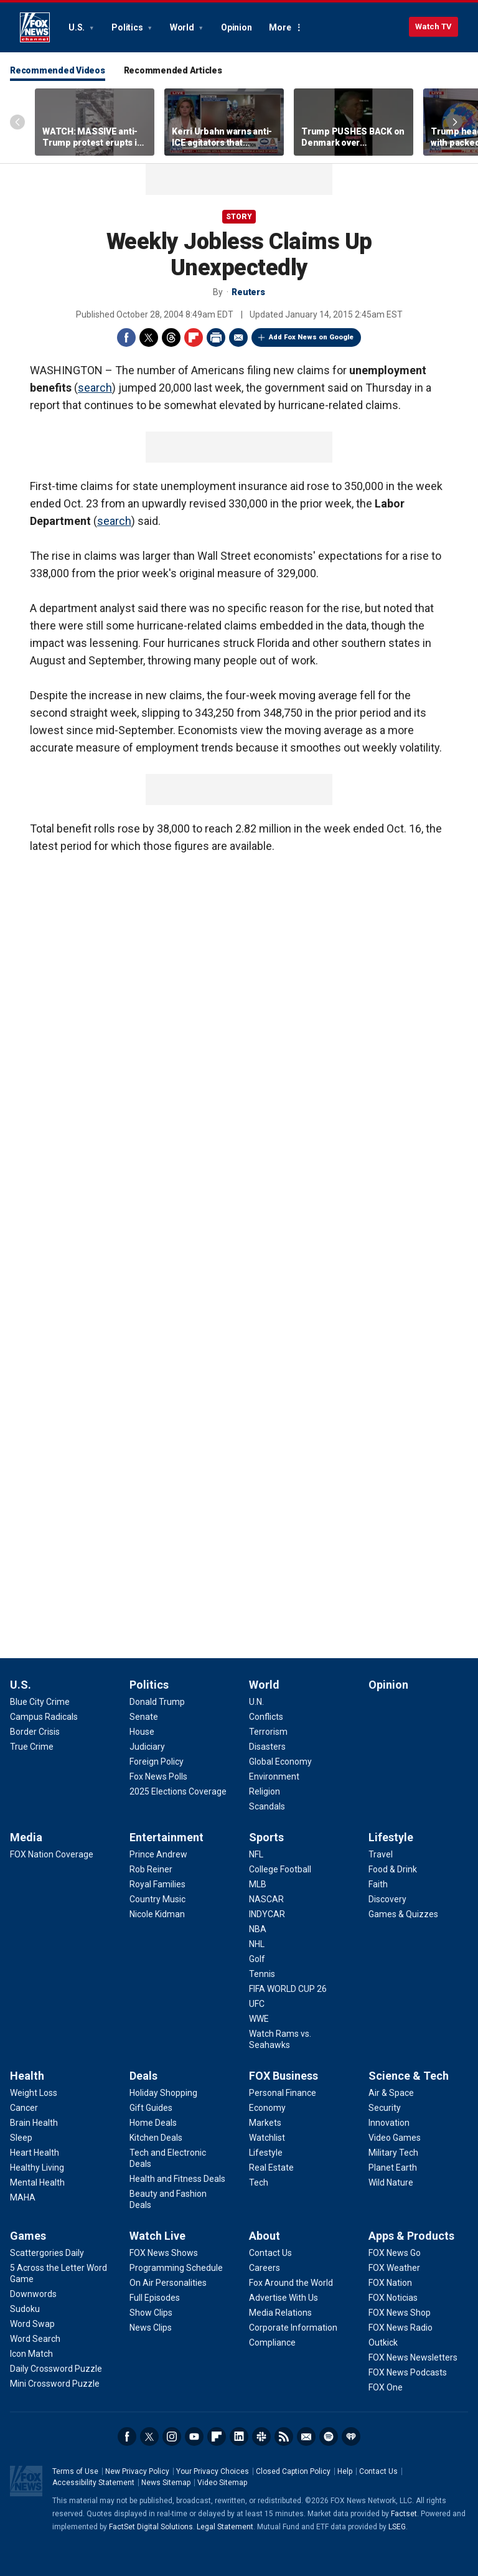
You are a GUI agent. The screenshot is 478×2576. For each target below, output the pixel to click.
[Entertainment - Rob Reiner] (150, 1869)
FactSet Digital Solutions (151, 2526)
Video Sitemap (222, 2482)
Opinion (236, 27)
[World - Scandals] (267, 1806)
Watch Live (157, 2235)
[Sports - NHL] (257, 1944)
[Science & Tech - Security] (384, 2108)
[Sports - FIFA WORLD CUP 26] (288, 1989)
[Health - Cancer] (24, 2108)
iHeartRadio (351, 2436)
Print (216, 337)
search (95, 387)
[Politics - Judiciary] (147, 1747)
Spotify (328, 2436)
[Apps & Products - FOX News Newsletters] (412, 2357)
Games (28, 2235)
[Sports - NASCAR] (266, 1899)
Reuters (248, 292)
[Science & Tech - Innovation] (389, 2123)
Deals (143, 2075)
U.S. (77, 27)
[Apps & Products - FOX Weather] (394, 2268)
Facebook (126, 337)
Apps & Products (411, 2235)
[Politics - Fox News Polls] (158, 1776)
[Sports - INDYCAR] (267, 1914)
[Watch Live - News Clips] (150, 2328)
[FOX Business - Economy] (267, 2108)
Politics (127, 27)
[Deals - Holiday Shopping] (163, 2093)
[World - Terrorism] (268, 1732)
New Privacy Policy (137, 2471)
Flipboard (193, 337)
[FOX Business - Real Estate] (271, 2168)
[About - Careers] (264, 2268)
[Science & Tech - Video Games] (394, 2138)
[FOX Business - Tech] (258, 2182)
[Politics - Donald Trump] (157, 1702)
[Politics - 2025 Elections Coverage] (178, 1791)
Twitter (148, 337)
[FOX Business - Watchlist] (267, 2138)
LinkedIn (239, 2436)
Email (238, 337)
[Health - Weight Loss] (33, 2093)
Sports (266, 1837)
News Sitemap (165, 2482)
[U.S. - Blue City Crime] (40, 1702)
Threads (171, 337)
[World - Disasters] (267, 1747)
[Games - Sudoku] (25, 2309)
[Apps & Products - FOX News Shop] (399, 2313)
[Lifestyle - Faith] (378, 1884)
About (264, 2235)
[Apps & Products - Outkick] (383, 2342)
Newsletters (306, 2436)
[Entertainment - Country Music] (157, 1899)
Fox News (35, 27)
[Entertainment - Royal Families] (157, 1884)
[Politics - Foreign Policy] (156, 1762)
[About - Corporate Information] (293, 2328)
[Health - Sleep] (21, 2138)
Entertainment (166, 1837)
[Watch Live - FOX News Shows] (163, 2253)
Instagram (171, 2436)
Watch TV (433, 26)
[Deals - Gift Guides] (150, 2108)
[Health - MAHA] (22, 2197)
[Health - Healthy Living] (37, 2168)
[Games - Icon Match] (31, 2354)
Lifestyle (390, 1837)
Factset (404, 2513)
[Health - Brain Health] (34, 2123)
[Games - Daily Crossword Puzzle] (56, 2369)
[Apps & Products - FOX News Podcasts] (407, 2372)
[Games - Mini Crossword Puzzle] (55, 2384)
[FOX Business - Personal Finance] (282, 2093)
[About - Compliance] (272, 2342)
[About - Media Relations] (280, 2313)
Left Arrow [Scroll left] (17, 122)
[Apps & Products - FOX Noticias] (393, 2298)
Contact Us (378, 2471)
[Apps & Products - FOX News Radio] (400, 2328)
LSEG (397, 2526)
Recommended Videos (57, 70)
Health (27, 2075)
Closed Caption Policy (293, 2471)
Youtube (194, 2436)
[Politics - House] (141, 1732)
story (239, 216)
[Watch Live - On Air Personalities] (168, 2283)
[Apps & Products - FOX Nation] (390, 2283)
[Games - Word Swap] (32, 2324)
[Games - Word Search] (35, 2339)
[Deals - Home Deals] (153, 2123)
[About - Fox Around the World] (291, 2283)
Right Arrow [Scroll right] (455, 122)
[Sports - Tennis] (262, 1974)
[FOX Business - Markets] (265, 2123)
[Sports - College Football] (280, 1869)
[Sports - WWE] (259, 2019)
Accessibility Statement (93, 2482)
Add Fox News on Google (311, 337)
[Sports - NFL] (256, 1854)
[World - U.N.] (256, 1702)
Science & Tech (408, 2075)
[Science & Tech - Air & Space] (391, 2093)
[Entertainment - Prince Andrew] (158, 1854)
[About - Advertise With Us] (283, 2298)
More (280, 27)
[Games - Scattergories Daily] (47, 2253)
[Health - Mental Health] (37, 2182)
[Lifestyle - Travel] (380, 1854)
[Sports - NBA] (257, 1929)
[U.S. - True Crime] (32, 1747)
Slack (261, 2436)
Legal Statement (225, 2526)
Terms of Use (75, 2471)
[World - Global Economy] (280, 1762)
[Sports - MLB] (257, 1884)
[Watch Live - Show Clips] (150, 2313)
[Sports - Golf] (257, 1959)
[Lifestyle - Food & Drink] (392, 1869)
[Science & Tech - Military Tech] (393, 2153)
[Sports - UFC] (257, 2004)
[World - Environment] (274, 1776)
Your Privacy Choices (212, 2471)
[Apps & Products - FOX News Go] (394, 2253)
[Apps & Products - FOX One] (385, 2387)
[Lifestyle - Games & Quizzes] (403, 1914)
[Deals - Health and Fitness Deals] (177, 2179)
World (183, 27)
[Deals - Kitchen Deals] (155, 2138)
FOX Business (283, 2075)
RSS (283, 2436)
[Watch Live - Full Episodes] (154, 2298)
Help (344, 2471)
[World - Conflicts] (266, 1717)
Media (26, 1837)
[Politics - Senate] (143, 1717)
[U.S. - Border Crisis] (35, 1732)
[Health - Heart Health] (34, 2153)
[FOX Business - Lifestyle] (266, 2153)
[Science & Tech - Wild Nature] (390, 2182)
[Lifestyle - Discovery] (387, 1899)
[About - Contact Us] (270, 2253)
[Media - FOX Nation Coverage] (51, 1854)
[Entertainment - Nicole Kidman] (157, 1914)
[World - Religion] (264, 1791)
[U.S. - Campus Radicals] (44, 1717)
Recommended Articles (173, 70)
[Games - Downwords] (33, 2294)
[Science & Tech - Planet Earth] (392, 2168)
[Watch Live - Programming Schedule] (176, 2268)
